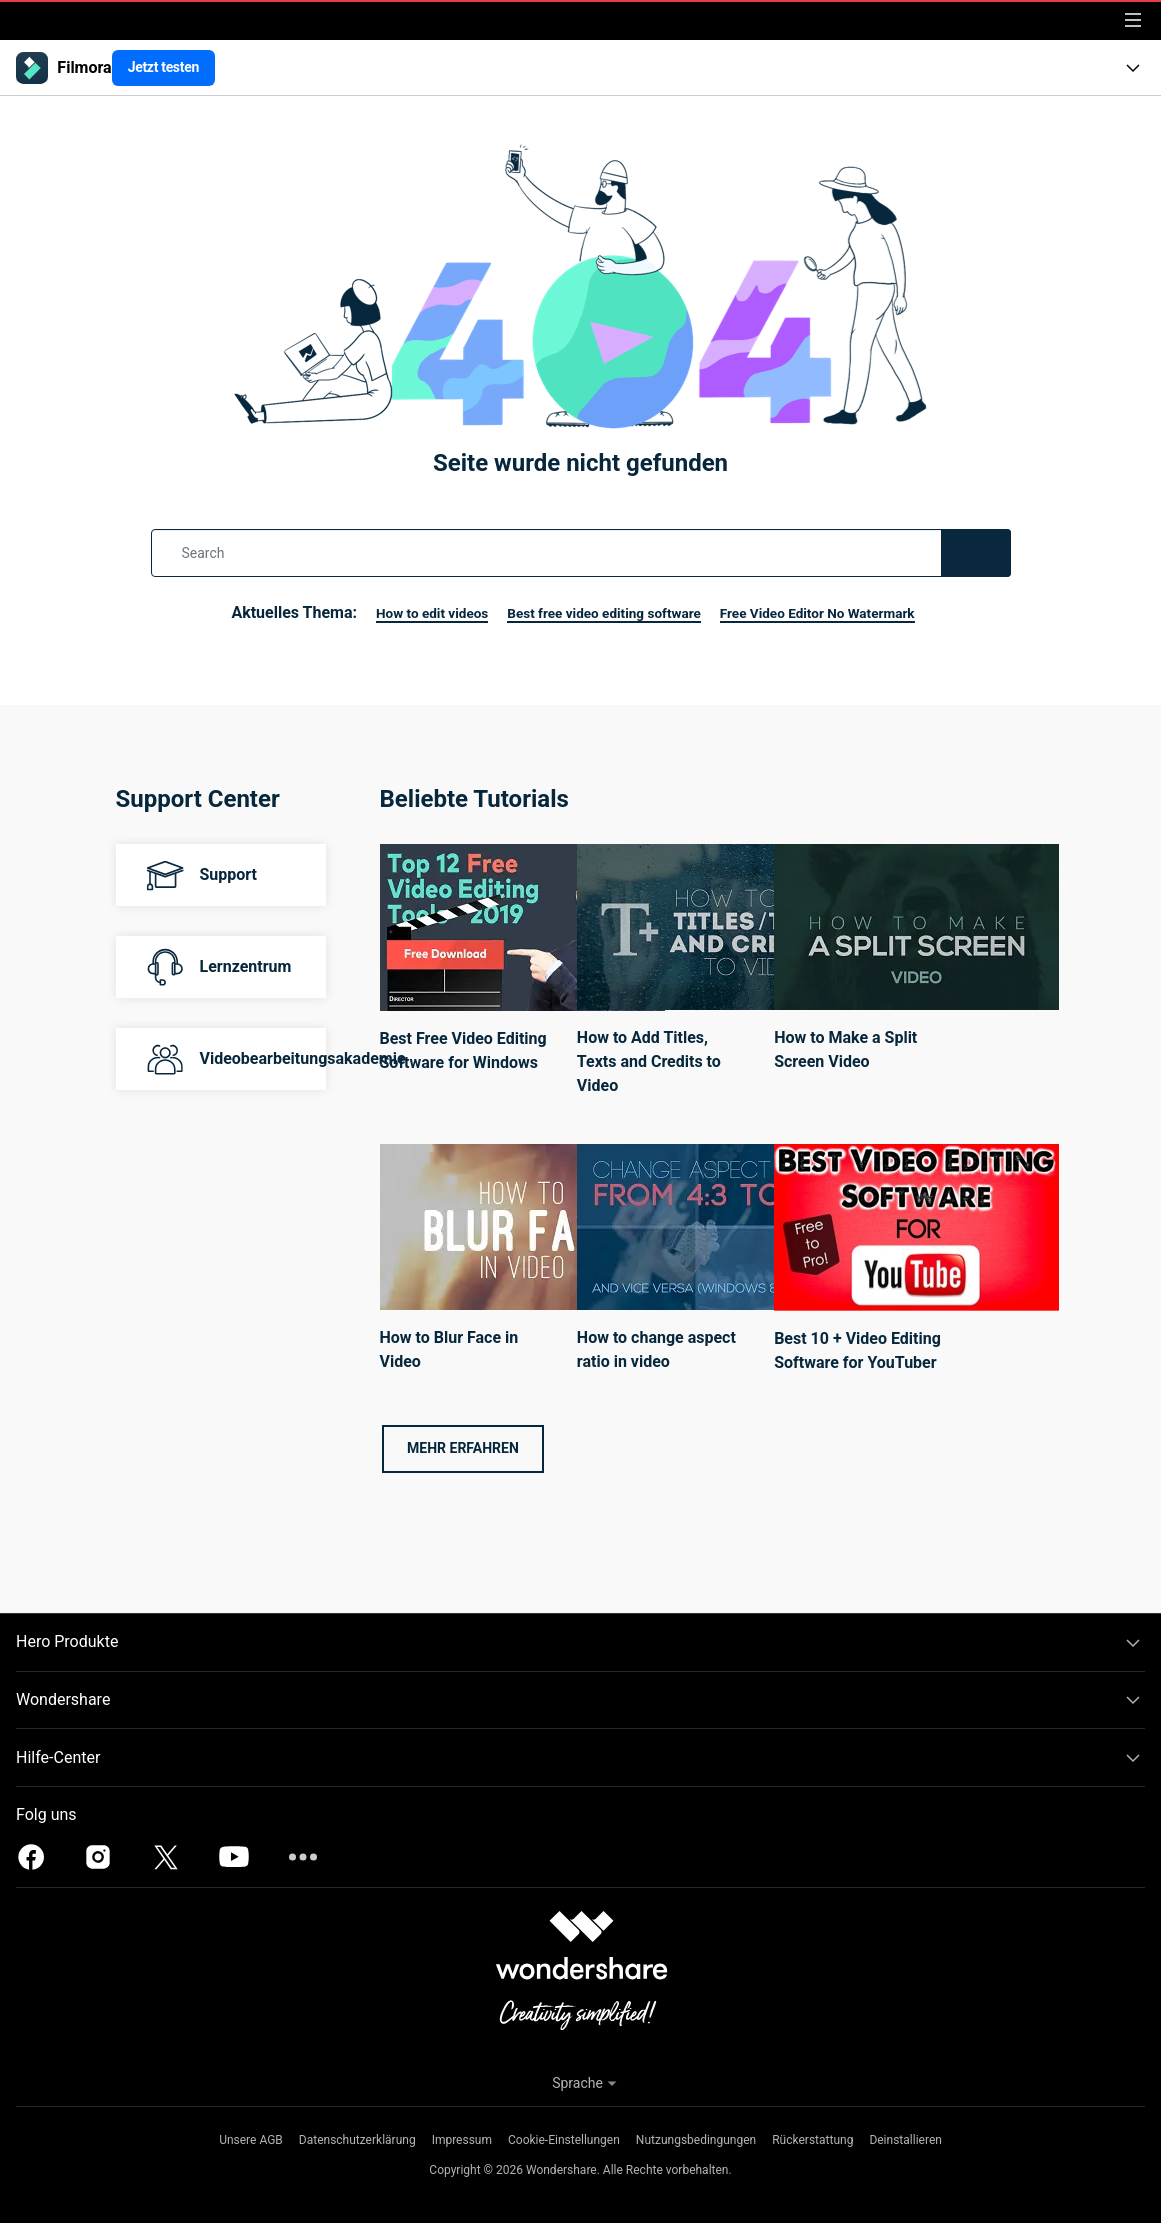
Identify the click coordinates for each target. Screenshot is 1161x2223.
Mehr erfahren (463, 1448)
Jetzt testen (163, 67)
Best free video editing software (596, 612)
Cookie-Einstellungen (564, 2140)
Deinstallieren (905, 2140)
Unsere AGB (251, 2140)
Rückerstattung (812, 2140)
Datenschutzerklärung (357, 2140)
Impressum (462, 2140)
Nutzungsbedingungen (696, 2140)
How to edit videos (396, 612)
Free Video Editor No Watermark (845, 612)
